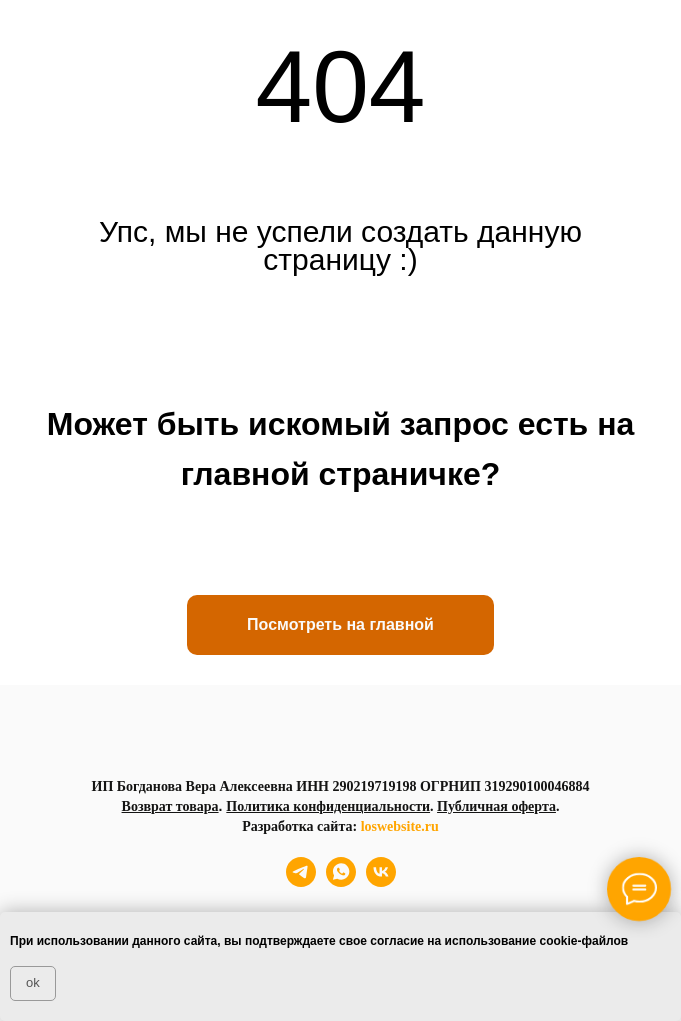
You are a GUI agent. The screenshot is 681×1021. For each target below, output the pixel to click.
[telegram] (301, 881)
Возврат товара (170, 806)
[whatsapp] (341, 881)
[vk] (381, 881)
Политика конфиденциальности (328, 806)
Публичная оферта (496, 806)
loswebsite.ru (400, 826)
